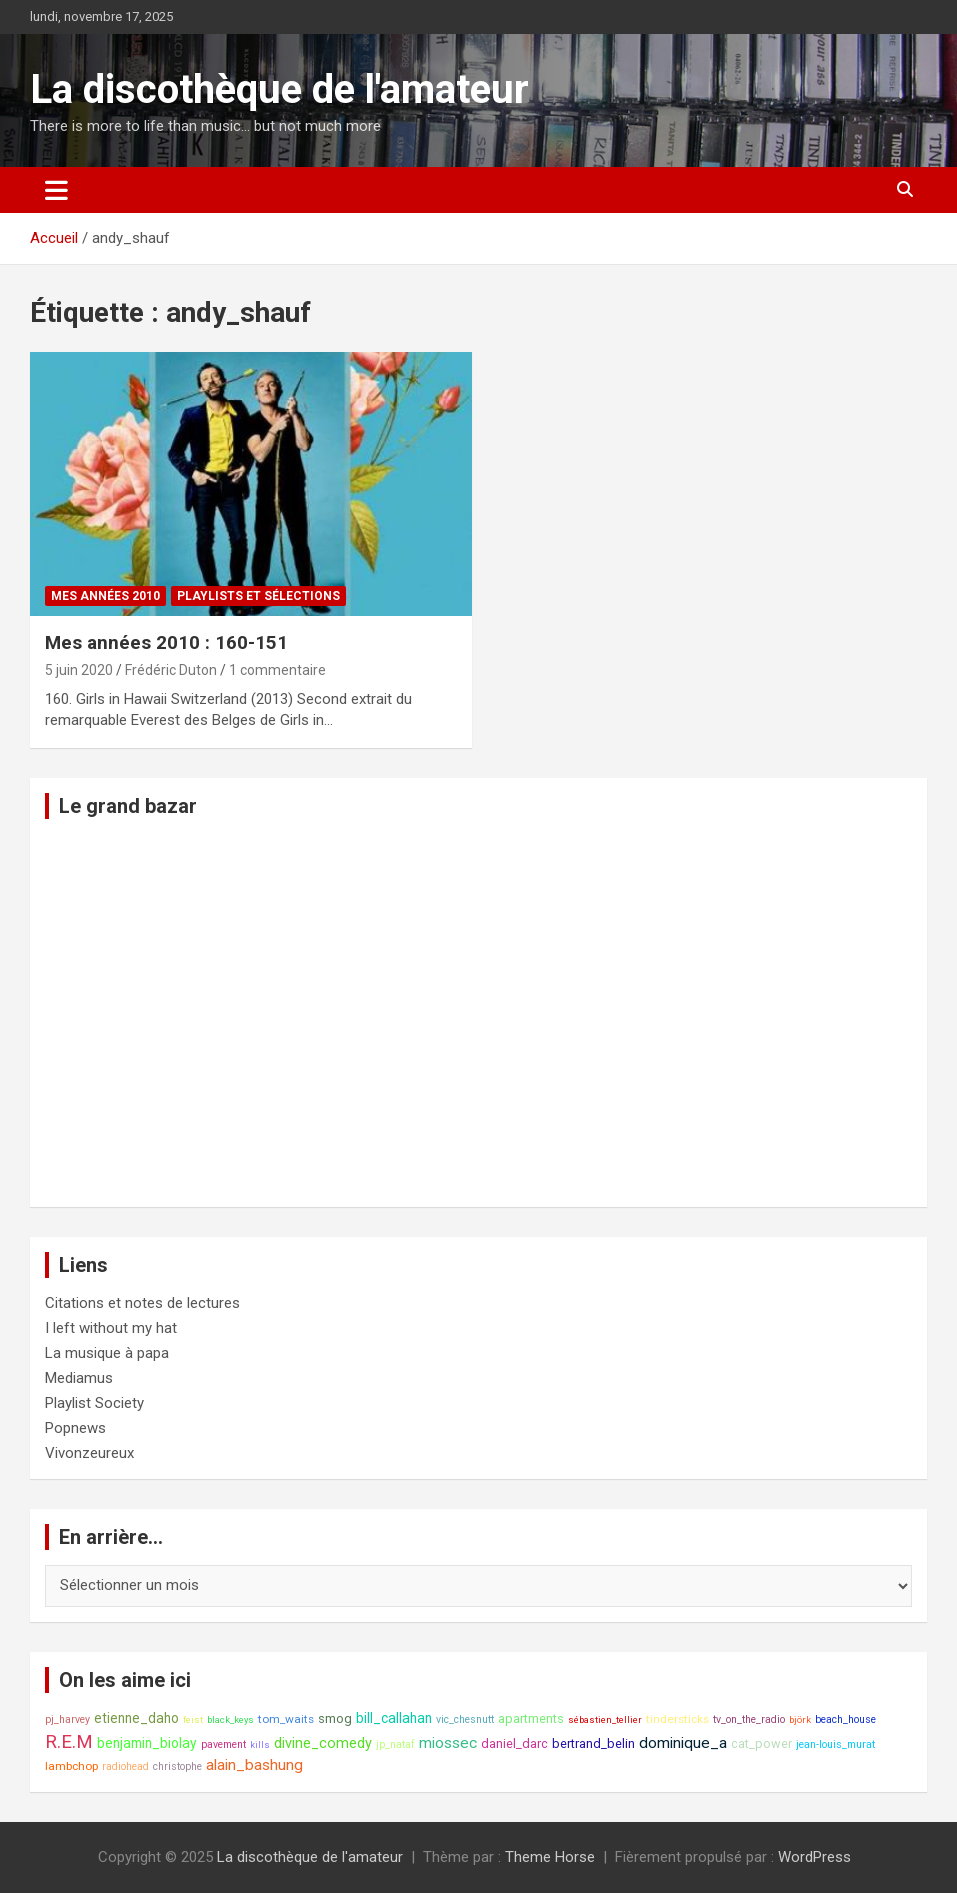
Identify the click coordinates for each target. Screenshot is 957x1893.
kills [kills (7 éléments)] (260, 1744)
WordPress (814, 1857)
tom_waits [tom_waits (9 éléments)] (286, 1719)
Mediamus (79, 1378)
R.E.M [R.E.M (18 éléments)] (69, 1742)
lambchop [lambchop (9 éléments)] (71, 1766)
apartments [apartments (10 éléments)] (531, 1718)
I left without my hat (111, 1328)
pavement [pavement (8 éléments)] (223, 1744)
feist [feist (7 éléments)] (193, 1719)
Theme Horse (550, 1857)
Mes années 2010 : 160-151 (166, 642)
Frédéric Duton (171, 670)
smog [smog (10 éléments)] (335, 1718)
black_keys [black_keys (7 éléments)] (230, 1719)
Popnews (75, 1428)
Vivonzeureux (89, 1453)
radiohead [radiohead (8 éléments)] (125, 1766)
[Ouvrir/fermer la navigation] (56, 190)
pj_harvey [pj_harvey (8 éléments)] (67, 1719)
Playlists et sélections (258, 596)
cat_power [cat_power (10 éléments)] (761, 1743)
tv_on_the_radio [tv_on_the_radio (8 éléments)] (749, 1719)
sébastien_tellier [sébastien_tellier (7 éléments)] (605, 1719)
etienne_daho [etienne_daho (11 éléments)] (136, 1718)
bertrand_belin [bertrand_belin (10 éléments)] (593, 1743)
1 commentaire (277, 670)
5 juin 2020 (79, 670)
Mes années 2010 (105, 596)
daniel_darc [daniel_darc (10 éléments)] (514, 1743)
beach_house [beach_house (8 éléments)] (845, 1719)
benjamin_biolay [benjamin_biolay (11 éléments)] (147, 1743)
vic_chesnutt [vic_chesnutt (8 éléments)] (465, 1719)
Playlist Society (94, 1403)
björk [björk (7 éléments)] (800, 1719)
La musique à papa (107, 1353)
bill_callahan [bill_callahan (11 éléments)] (394, 1718)
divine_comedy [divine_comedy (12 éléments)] (323, 1743)
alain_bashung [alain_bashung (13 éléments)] (254, 1765)
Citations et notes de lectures (142, 1303)
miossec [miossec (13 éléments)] (448, 1743)
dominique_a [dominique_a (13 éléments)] (683, 1743)
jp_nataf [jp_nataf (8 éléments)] (395, 1744)
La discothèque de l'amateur (279, 89)
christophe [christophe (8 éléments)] (177, 1766)
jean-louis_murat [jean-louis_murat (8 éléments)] (835, 1744)
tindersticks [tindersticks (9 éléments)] (677, 1719)
